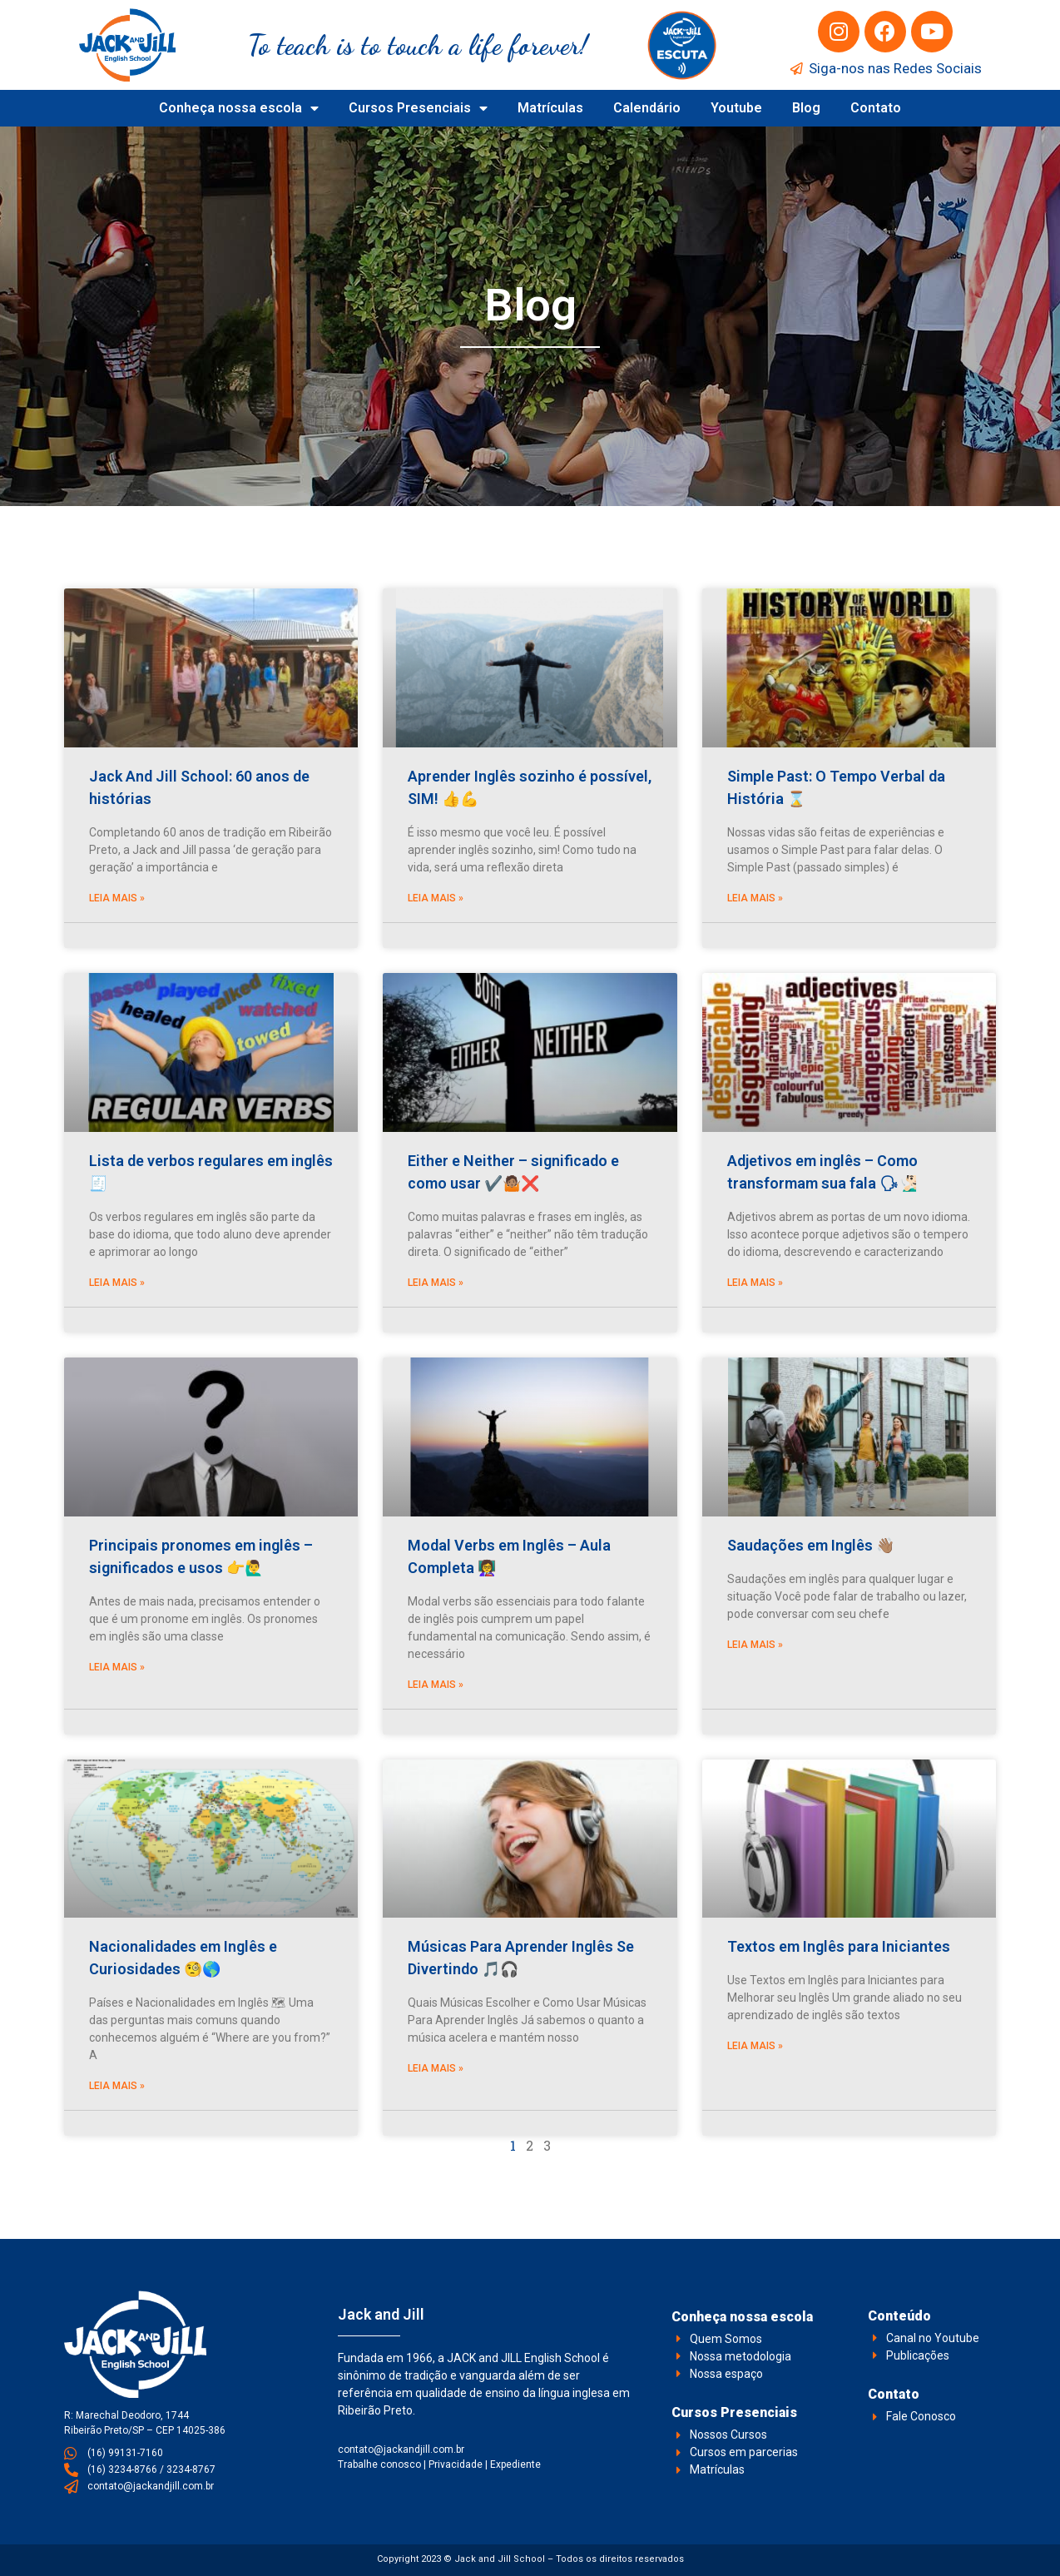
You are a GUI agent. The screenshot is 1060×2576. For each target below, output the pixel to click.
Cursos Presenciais (418, 108)
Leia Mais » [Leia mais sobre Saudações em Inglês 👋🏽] (755, 1644)
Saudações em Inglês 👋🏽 (810, 1545)
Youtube (736, 108)
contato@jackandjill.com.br (401, 2449)
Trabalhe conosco (379, 2464)
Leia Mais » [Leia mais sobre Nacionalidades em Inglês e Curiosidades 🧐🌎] (117, 2086)
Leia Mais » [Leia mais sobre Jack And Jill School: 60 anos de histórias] (117, 898)
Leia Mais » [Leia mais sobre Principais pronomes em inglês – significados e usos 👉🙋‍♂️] (117, 1667)
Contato (875, 108)
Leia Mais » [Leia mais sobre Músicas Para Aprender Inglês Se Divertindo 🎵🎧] (435, 2068)
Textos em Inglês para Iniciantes (838, 1946)
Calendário (647, 108)
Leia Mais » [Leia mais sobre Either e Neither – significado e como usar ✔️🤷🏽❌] (435, 1282)
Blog (806, 108)
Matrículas (550, 108)
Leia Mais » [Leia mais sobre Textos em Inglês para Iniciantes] (755, 2046)
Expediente (515, 2464)
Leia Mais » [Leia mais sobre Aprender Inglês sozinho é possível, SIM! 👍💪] (435, 898)
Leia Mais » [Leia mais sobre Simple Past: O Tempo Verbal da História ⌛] (755, 898)
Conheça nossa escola (239, 108)
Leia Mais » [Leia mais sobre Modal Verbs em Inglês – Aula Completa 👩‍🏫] (435, 1684)
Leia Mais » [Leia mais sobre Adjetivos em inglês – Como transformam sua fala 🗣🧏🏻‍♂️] (755, 1282)
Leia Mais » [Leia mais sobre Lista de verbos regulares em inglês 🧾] (117, 1282)
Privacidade (455, 2464)
